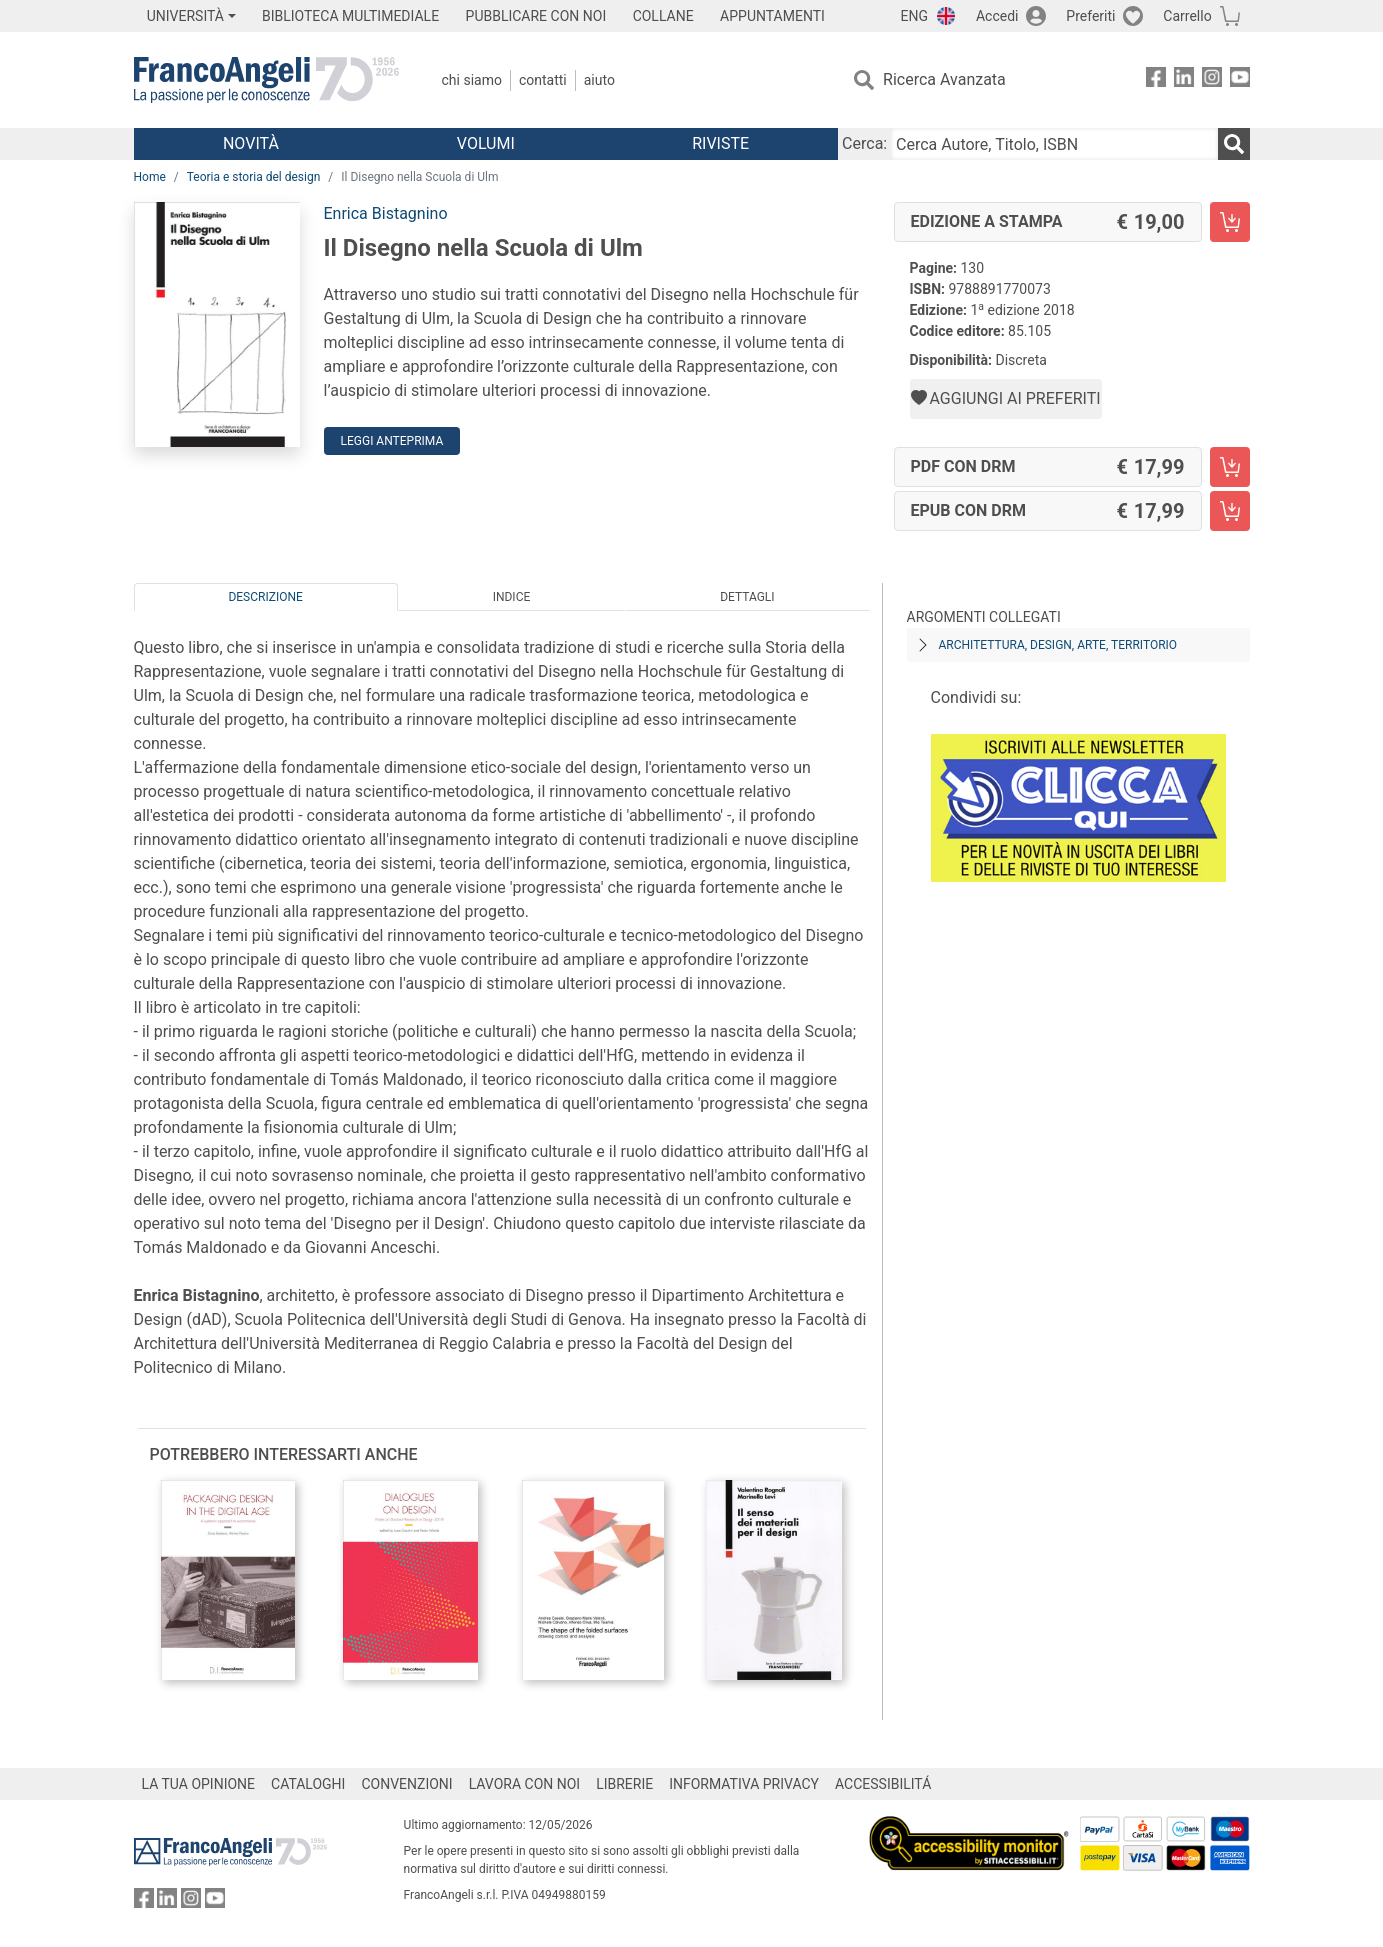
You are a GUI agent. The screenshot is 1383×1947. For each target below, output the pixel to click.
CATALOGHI (308, 1784)
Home (150, 177)
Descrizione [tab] (265, 597)
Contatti (543, 80)
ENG (914, 16)
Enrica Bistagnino (386, 213)
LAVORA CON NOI (525, 1784)
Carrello (1187, 16)
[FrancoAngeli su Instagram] (1212, 80)
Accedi (997, 16)
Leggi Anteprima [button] (392, 441)
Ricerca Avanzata (944, 79)
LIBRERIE (624, 1784)
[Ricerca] (1234, 144)
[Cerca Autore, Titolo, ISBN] (1054, 144)
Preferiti (1090, 16)
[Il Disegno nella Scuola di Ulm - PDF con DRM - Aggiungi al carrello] (1230, 467)
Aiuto (599, 80)
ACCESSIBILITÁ (883, 1784)
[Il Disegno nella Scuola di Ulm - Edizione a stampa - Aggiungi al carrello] (1230, 222)
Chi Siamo (472, 80)
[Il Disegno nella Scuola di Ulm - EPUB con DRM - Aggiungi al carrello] (1230, 511)
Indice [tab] (512, 597)
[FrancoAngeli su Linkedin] (1184, 80)
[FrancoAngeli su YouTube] (1240, 80)
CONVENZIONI (406, 1784)
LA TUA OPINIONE (199, 1784)
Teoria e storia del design (254, 177)
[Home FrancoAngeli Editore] (266, 80)
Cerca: (864, 143)
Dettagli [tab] (747, 597)
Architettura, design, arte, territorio (1058, 645)
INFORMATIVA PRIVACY (744, 1784)
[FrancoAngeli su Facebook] (1156, 80)
